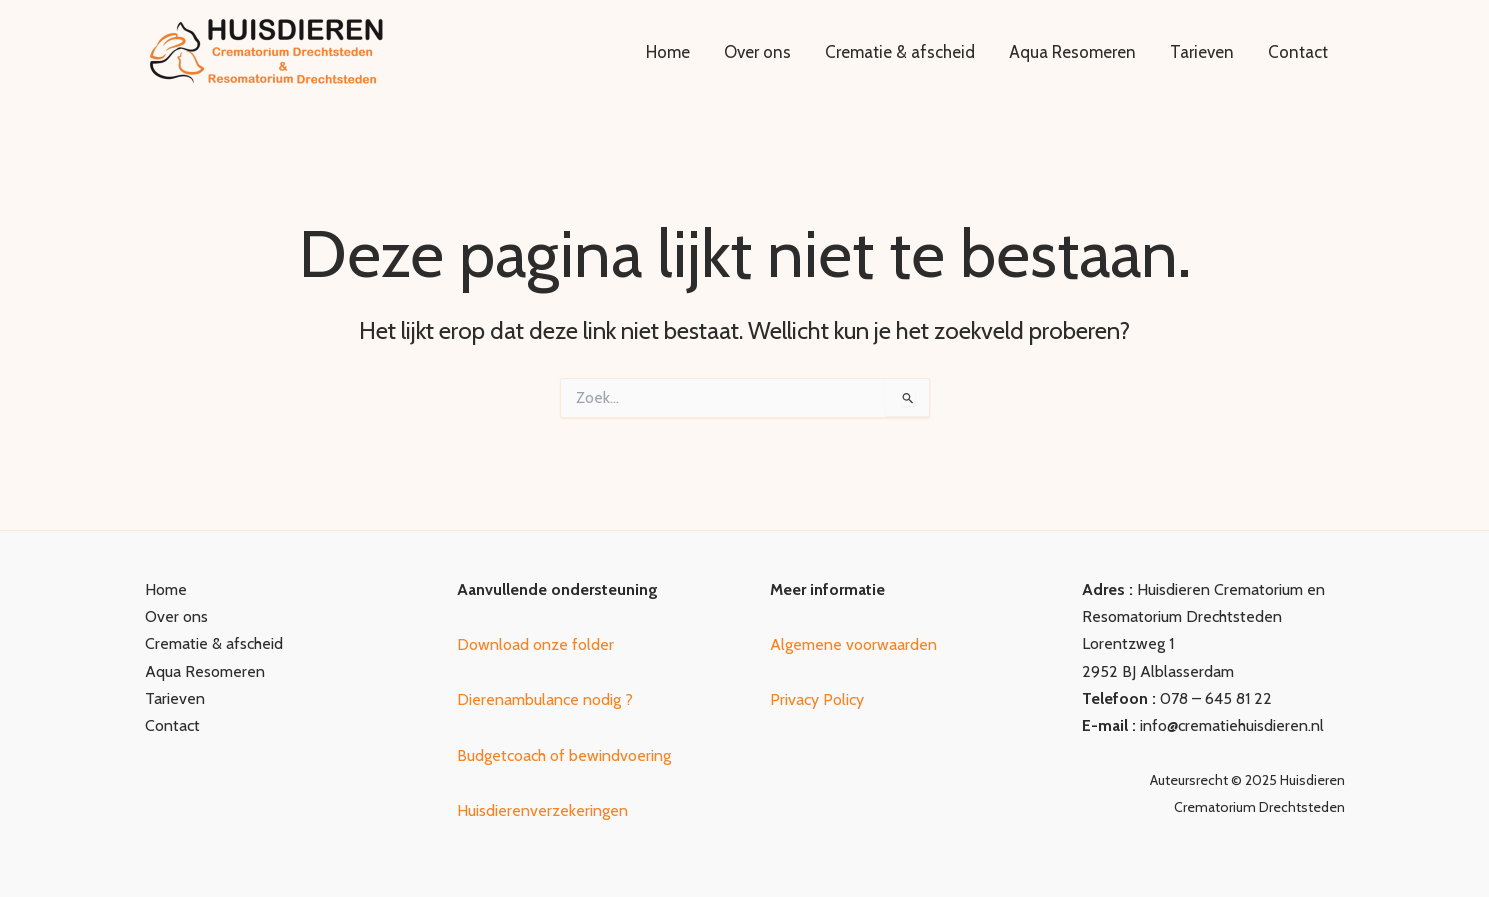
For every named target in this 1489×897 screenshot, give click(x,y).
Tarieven (1202, 52)
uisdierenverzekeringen (550, 810)
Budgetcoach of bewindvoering (564, 755)
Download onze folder (535, 644)
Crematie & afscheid (900, 52)
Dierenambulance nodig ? (545, 699)
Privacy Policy (817, 699)
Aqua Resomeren (1072, 52)
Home (668, 52)
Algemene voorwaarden (853, 644)
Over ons (757, 52)
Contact (1298, 52)
